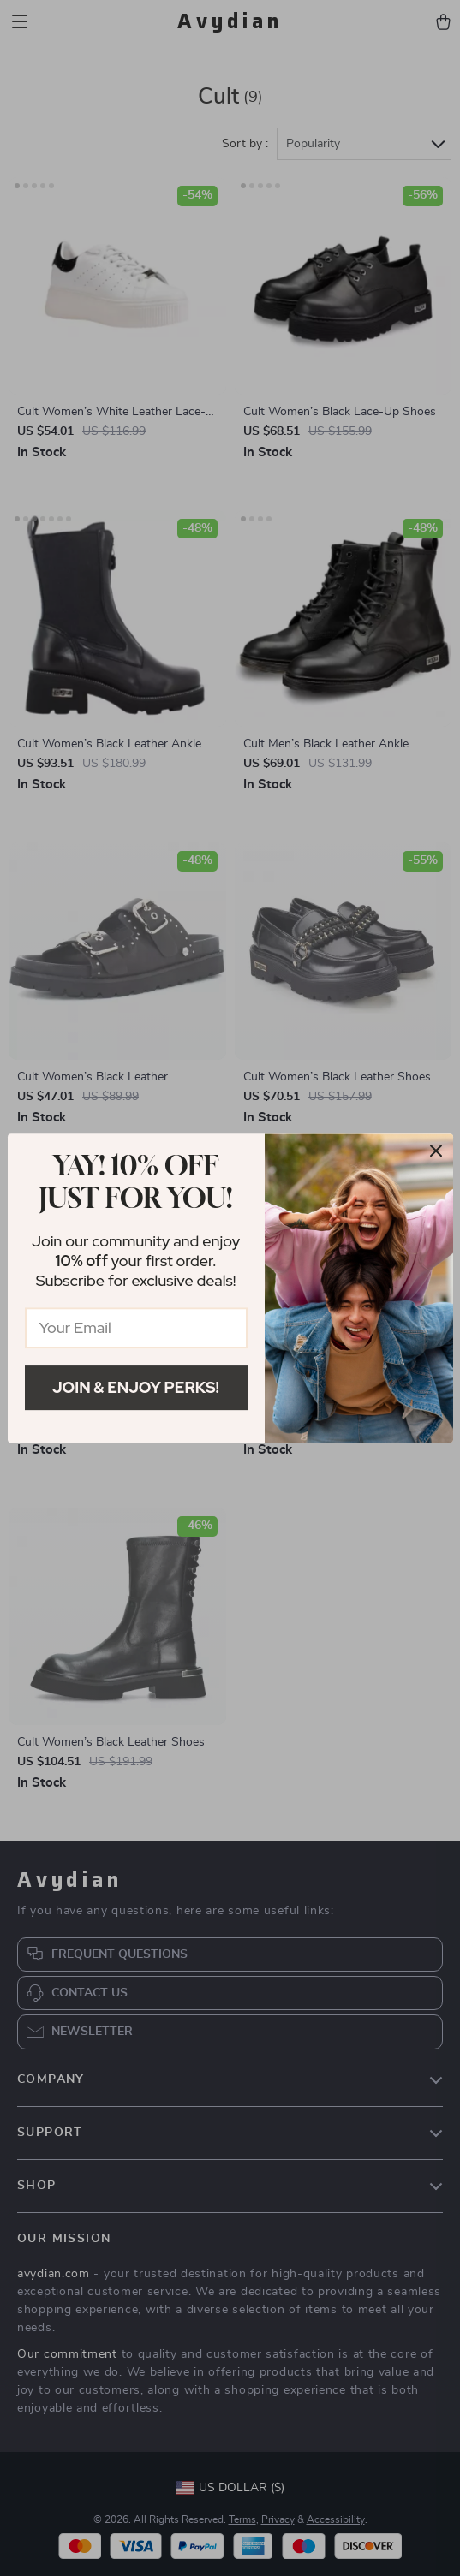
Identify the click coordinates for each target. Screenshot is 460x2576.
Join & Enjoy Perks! (135, 1387)
